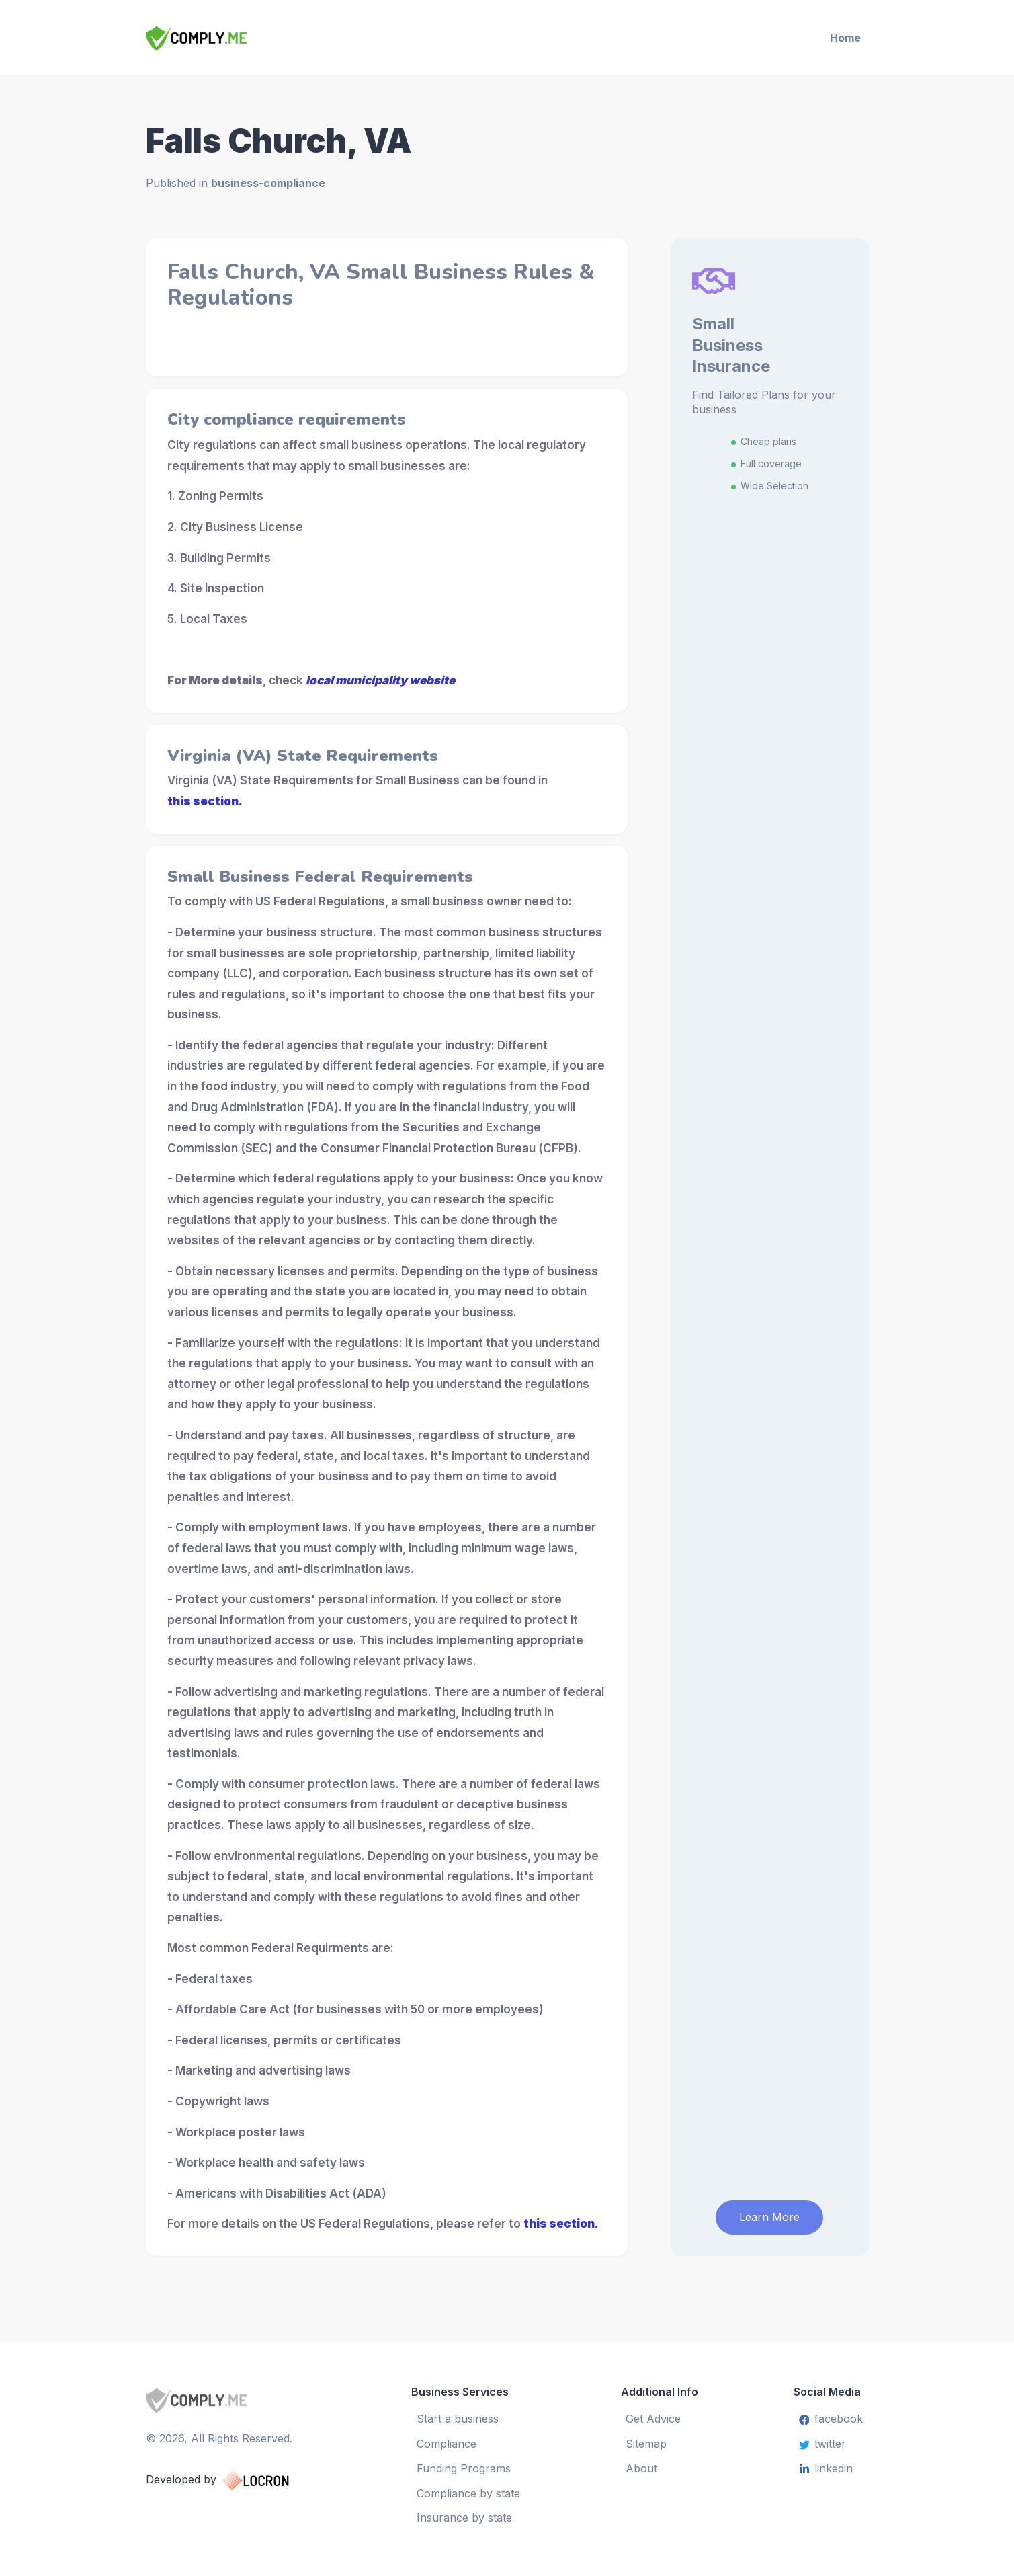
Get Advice (653, 2418)
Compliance (446, 2443)
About (642, 2468)
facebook (831, 2418)
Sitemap (646, 2443)
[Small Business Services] (233, 38)
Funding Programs (464, 2468)
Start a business (458, 2418)
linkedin (826, 2468)
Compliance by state (468, 2493)
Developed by (231, 2479)
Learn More (769, 2216)
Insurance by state (464, 2517)
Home (845, 37)
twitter (823, 2443)
